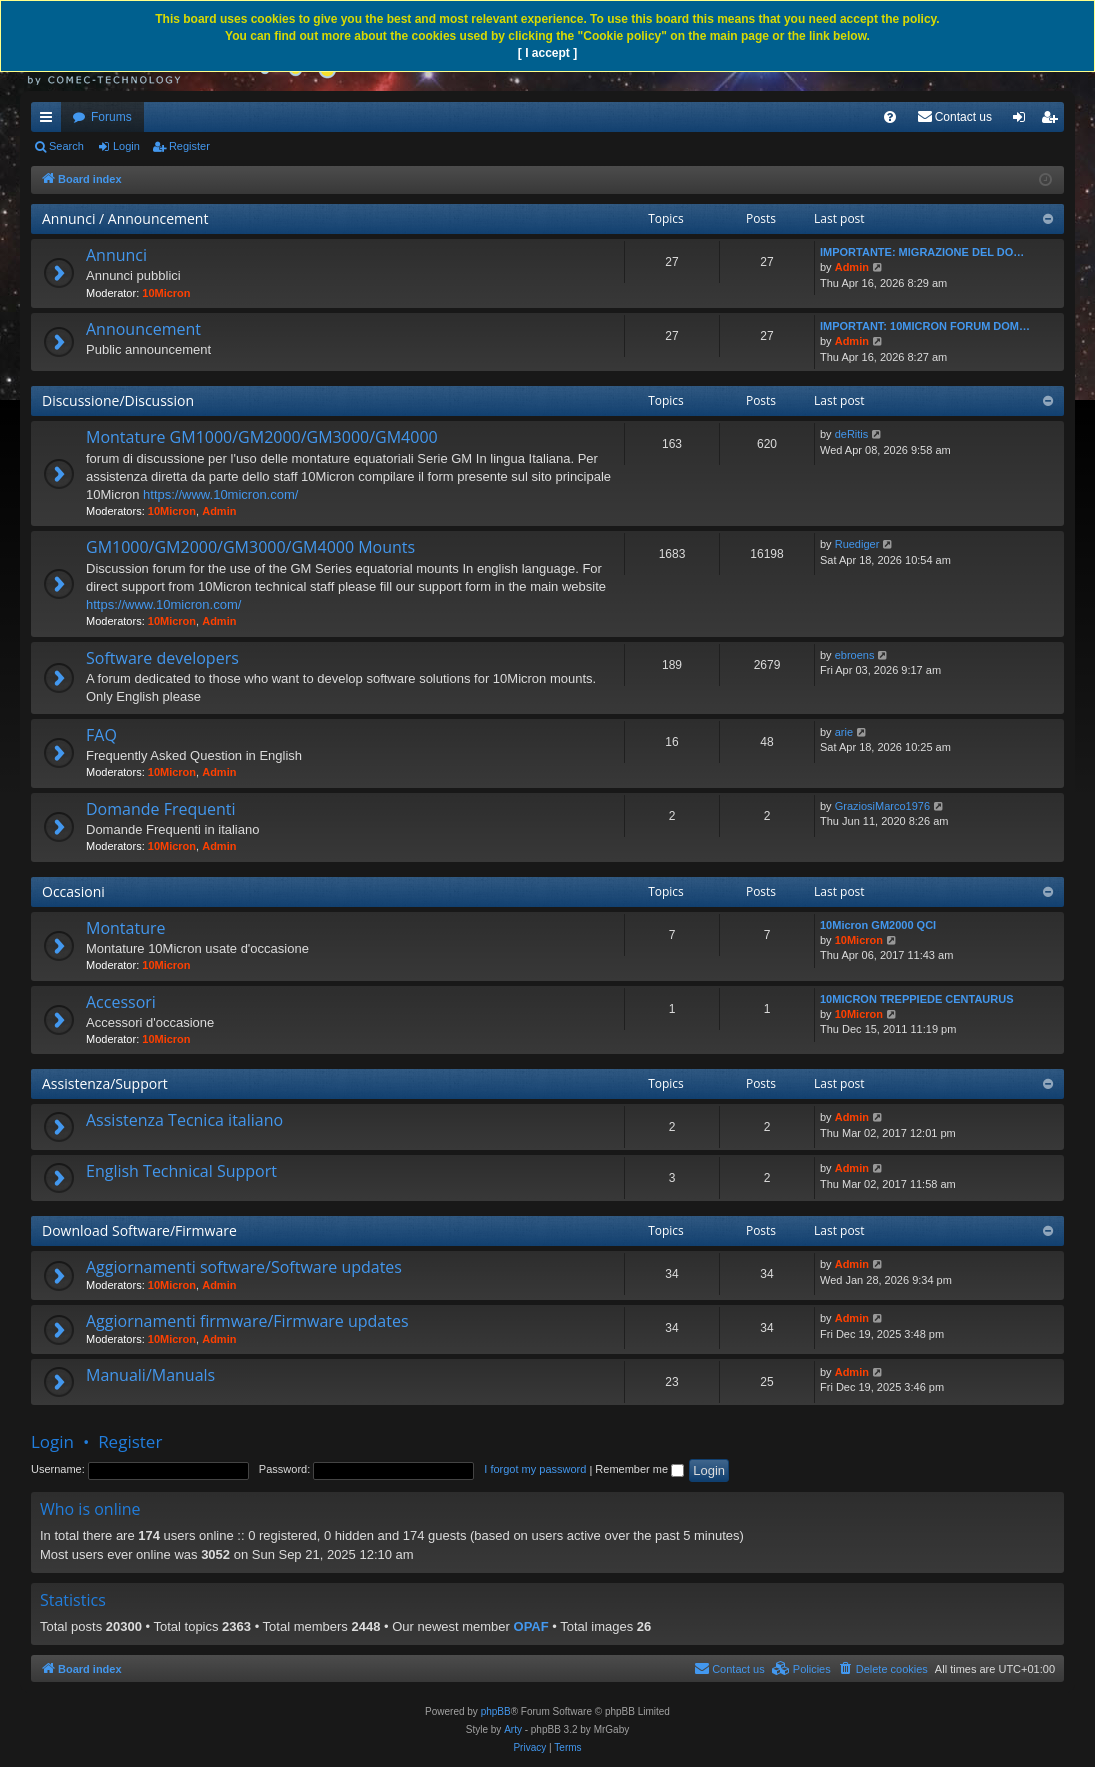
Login (126, 146)
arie (844, 732)
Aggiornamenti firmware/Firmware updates (247, 1321)
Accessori (121, 1002)
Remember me (639, 1469)
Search (66, 146)
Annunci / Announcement (125, 218)
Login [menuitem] (1023, 121)
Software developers (162, 658)
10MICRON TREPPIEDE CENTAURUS (917, 999)
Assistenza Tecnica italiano (184, 1120)
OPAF (531, 1626)
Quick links (50, 121)
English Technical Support (181, 1171)
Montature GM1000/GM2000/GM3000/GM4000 (262, 437)
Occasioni (73, 891)
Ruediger (857, 544)
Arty (513, 1729)
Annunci (116, 255)
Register (189, 146)
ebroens (855, 655)
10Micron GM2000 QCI (878, 925)
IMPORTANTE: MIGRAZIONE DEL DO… (922, 252)
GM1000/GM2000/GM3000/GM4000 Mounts (250, 547)
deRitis (852, 434)
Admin (852, 267)
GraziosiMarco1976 (882, 806)
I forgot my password (535, 1469)
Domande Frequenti (161, 809)
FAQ (101, 735)
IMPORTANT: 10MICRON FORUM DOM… (925, 326)
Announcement (143, 329)
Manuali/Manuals (150, 1375)
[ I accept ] (547, 53)
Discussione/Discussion (118, 400)
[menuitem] (890, 117)
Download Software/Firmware (139, 1230)
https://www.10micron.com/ (220, 494)
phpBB (496, 1711)
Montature (125, 928)
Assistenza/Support (105, 1083)
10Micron (166, 293)
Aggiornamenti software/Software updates (244, 1267)
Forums (111, 117)
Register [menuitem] (1053, 121)
